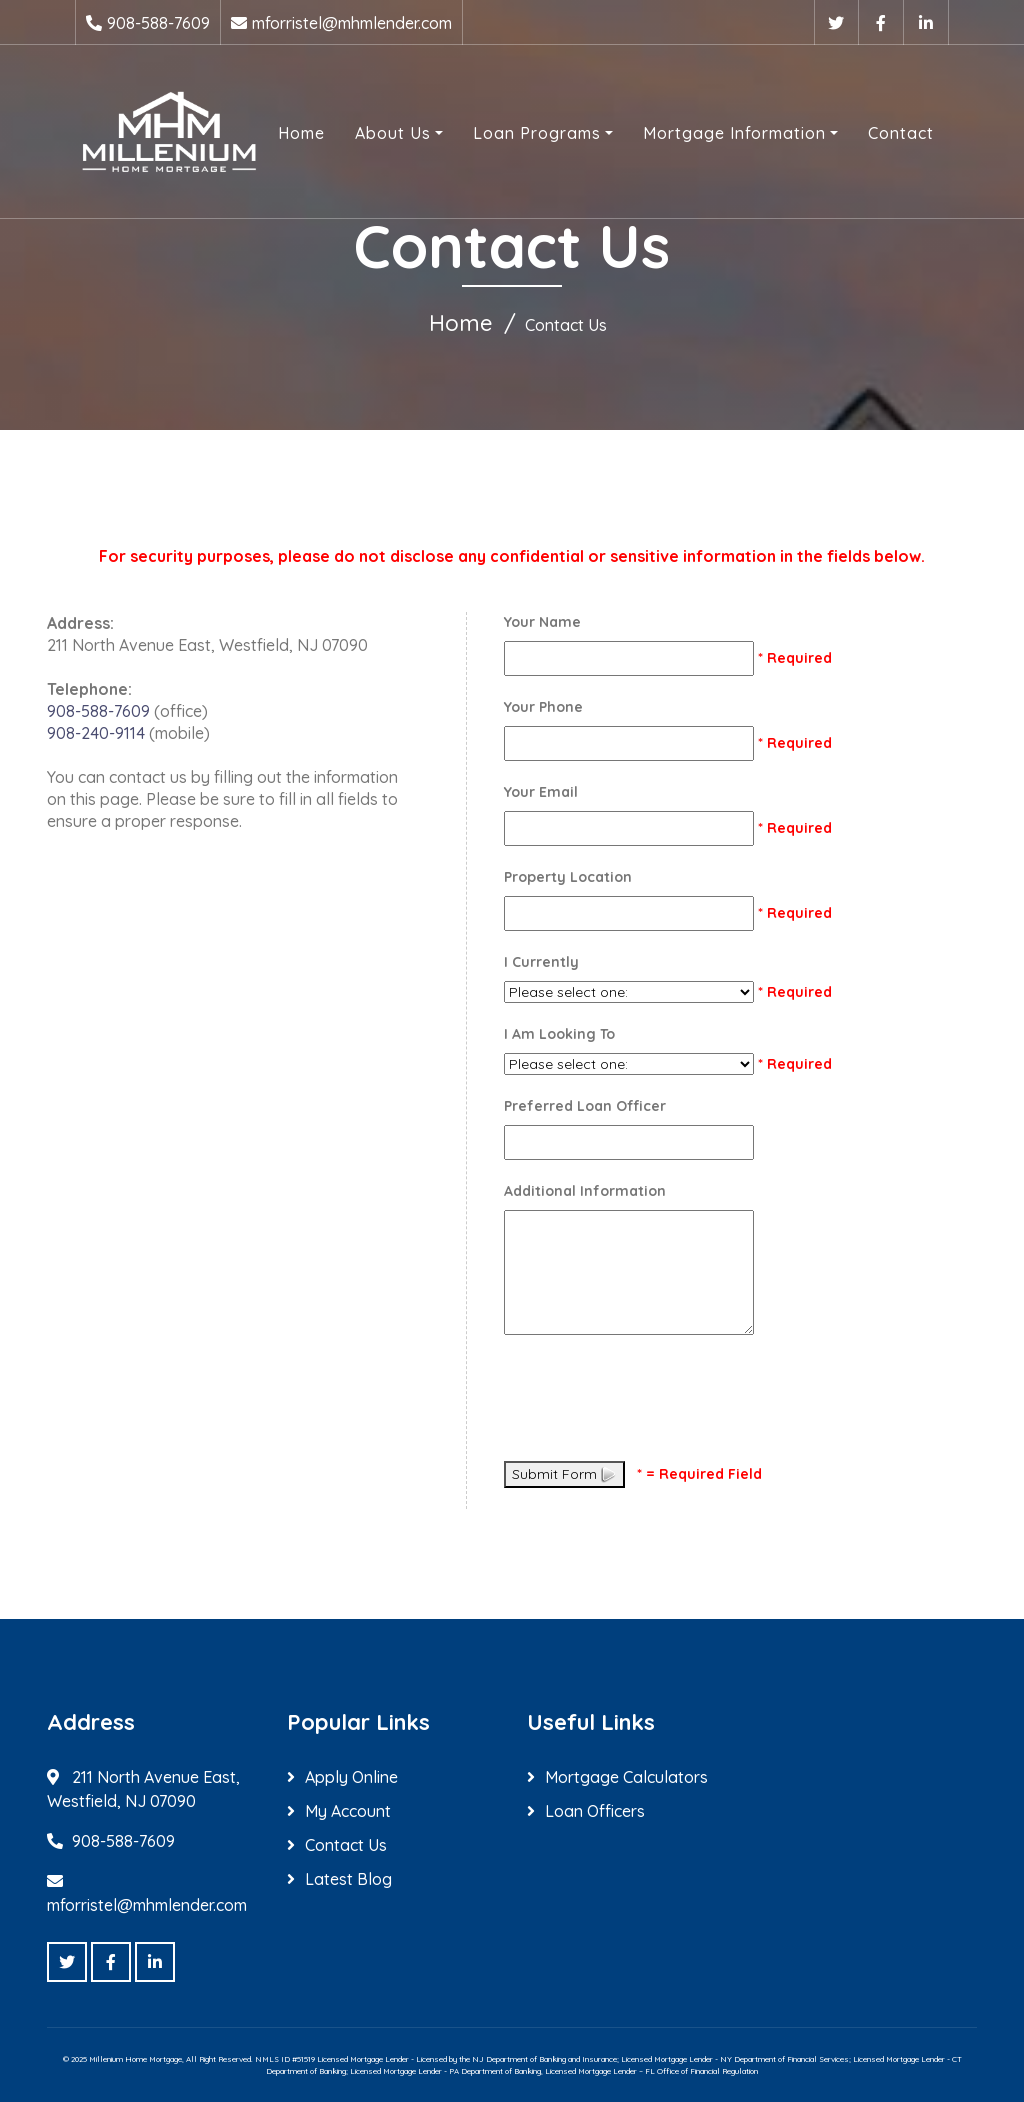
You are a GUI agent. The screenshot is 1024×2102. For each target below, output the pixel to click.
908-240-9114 (96, 733)
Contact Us (346, 1845)
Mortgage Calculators (626, 1777)
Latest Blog (348, 1879)
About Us (393, 133)
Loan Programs (537, 133)
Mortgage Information (734, 133)
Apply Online (351, 1777)
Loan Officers (595, 1811)
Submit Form (564, 1474)
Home (301, 133)
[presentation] (656, 1401)
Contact (901, 133)
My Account (348, 1811)
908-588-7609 (158, 23)
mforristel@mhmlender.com (352, 23)
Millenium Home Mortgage (135, 2059)
